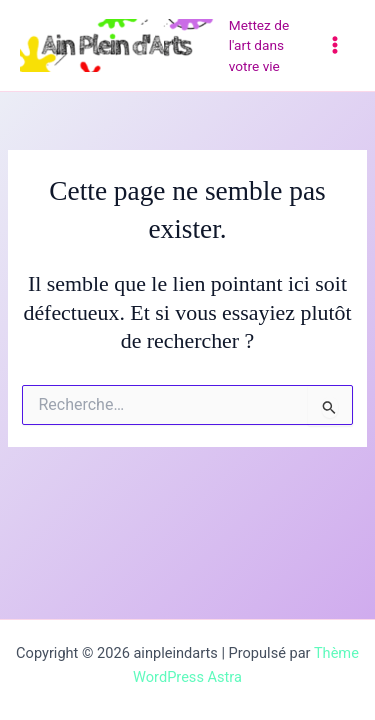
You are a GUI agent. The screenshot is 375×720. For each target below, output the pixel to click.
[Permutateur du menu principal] (335, 45)
